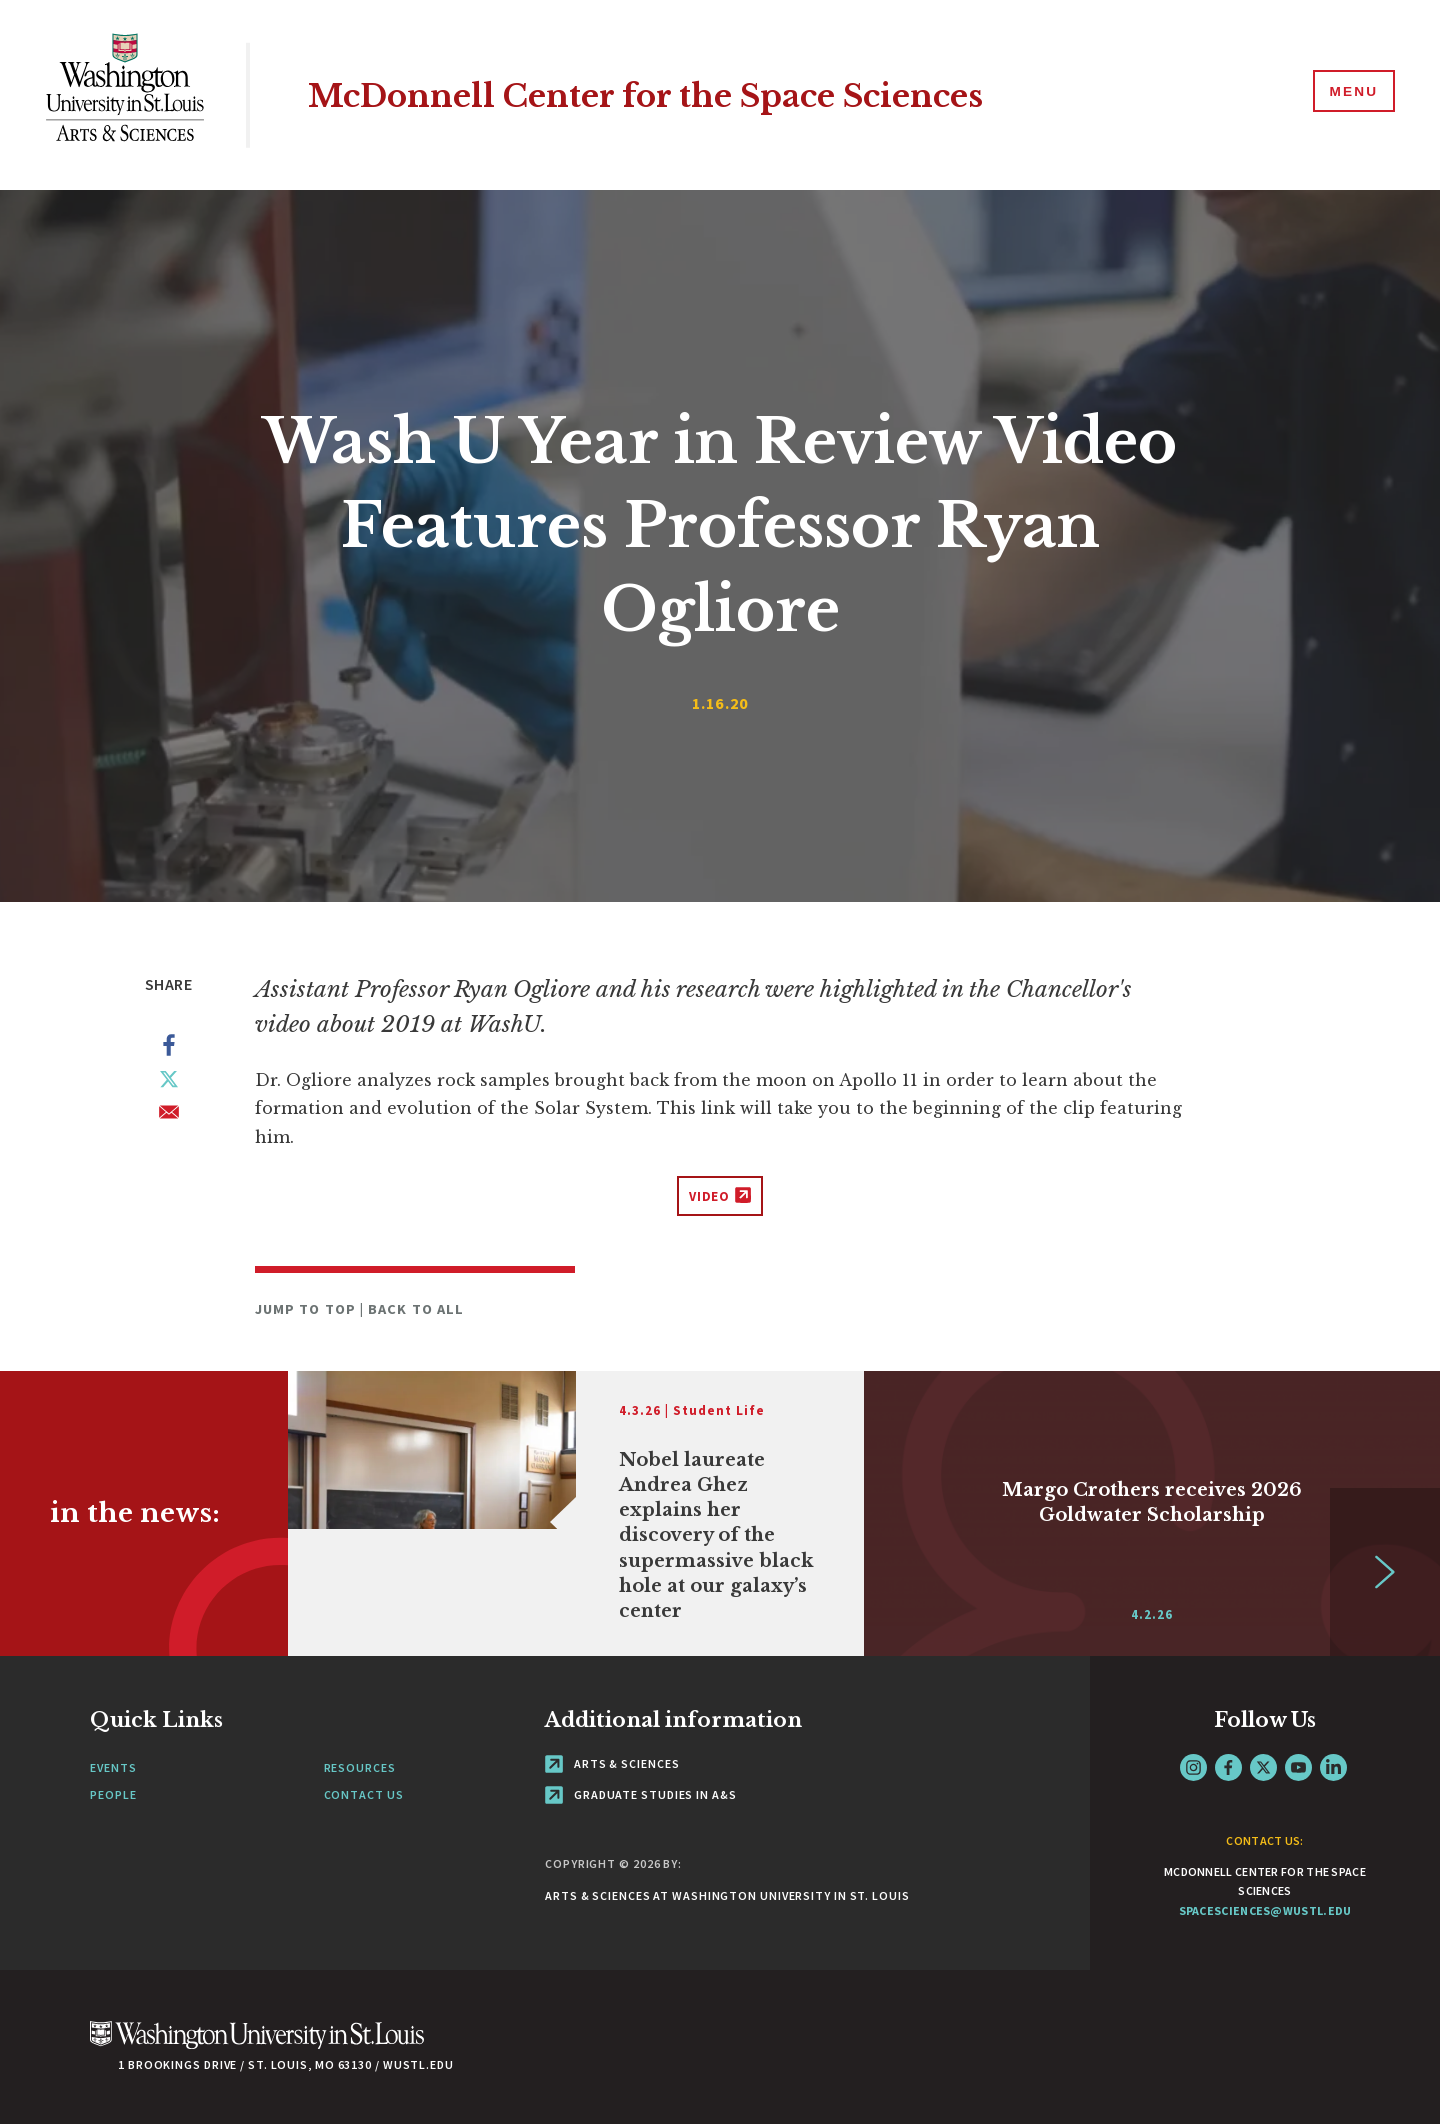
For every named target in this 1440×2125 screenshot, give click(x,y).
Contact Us (364, 1794)
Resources (360, 1767)
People (113, 1794)
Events (113, 1767)
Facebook (1228, 1767)
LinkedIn (1333, 1767)
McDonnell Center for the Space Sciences (688, 94)
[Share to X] (169, 1083)
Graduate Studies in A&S (641, 1794)
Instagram (1193, 1767)
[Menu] (1350, 94)
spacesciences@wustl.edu (1265, 1910)
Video (710, 1196)
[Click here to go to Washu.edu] (257, 2045)
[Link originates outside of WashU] (576, 1513)
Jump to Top (307, 1309)
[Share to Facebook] (169, 1049)
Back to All (416, 1309)
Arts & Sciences (612, 1763)
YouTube (1298, 1767)
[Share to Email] (169, 1116)
